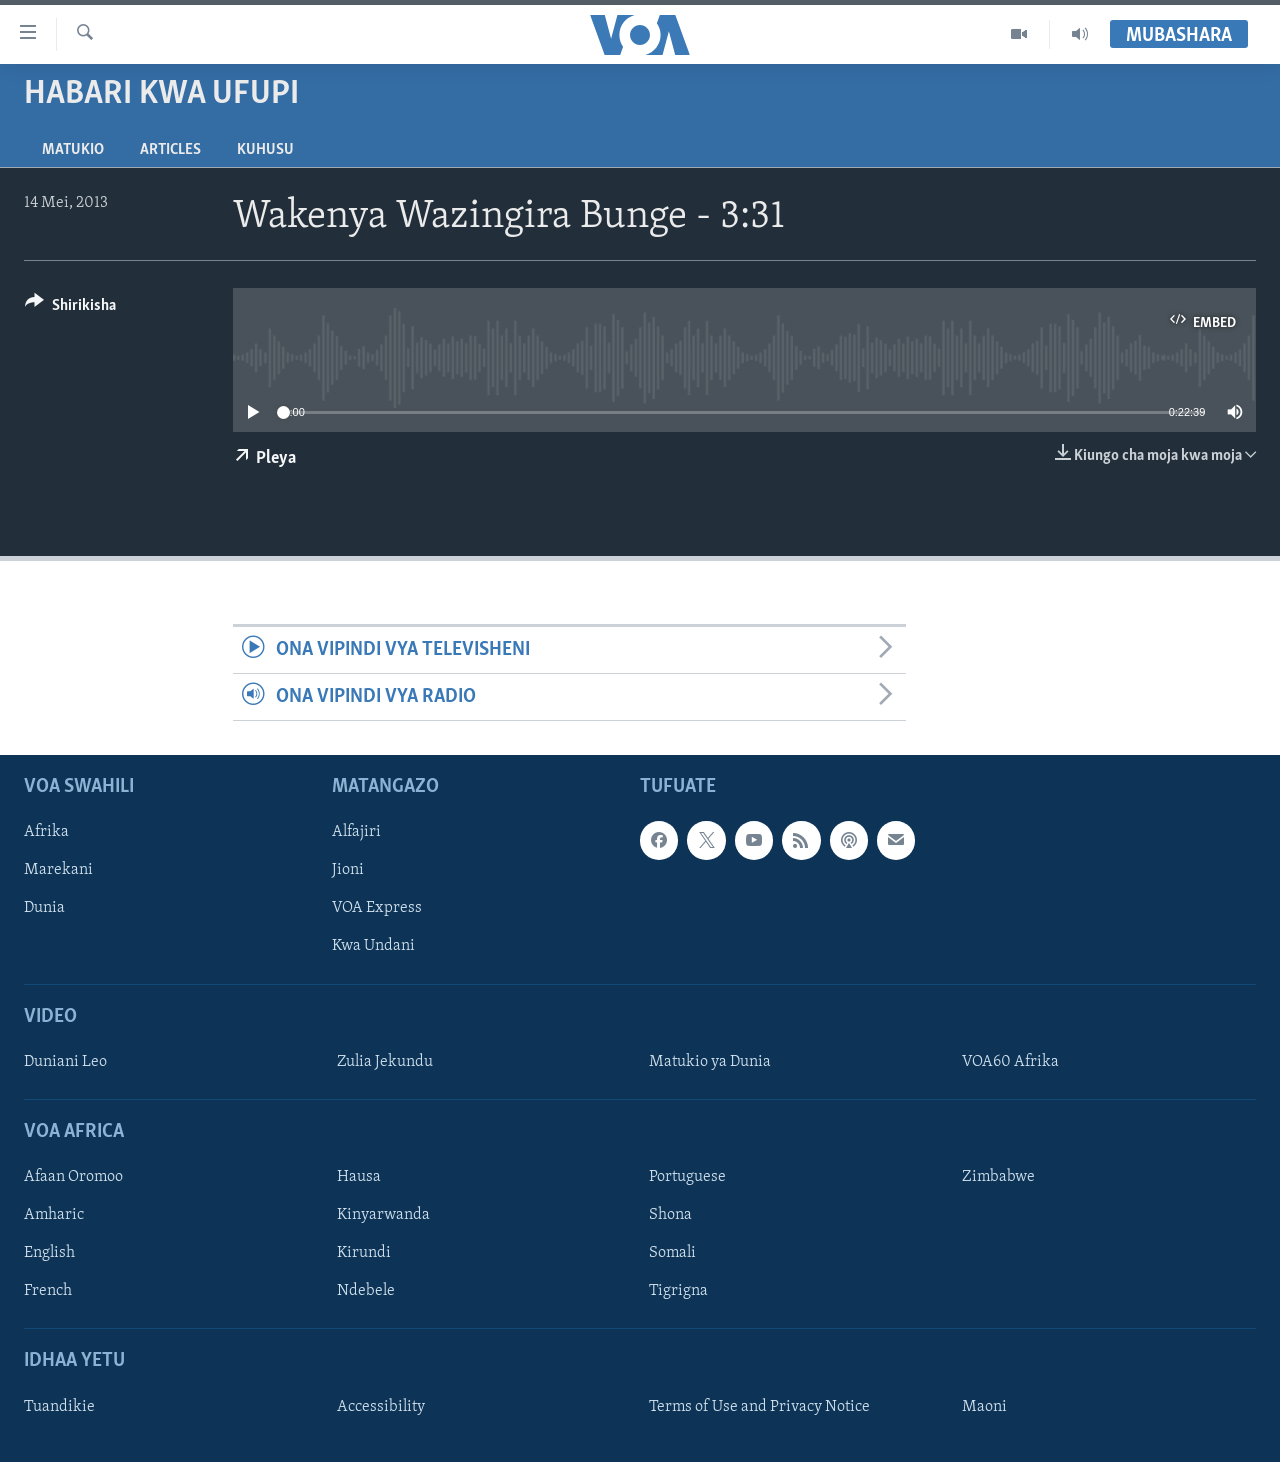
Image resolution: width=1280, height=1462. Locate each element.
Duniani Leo (65, 1062)
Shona (670, 1216)
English (49, 1254)
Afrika (46, 833)
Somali (672, 1254)
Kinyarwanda (383, 1216)
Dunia (44, 909)
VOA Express (377, 909)
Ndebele (366, 1292)
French (48, 1292)
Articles (170, 150)
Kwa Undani (373, 947)
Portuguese (687, 1178)
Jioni (348, 871)
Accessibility (381, 1407)
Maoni (984, 1407)
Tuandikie (59, 1407)
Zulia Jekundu (385, 1062)
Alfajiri (356, 833)
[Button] (70, 308)
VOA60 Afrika (1010, 1062)
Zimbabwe (998, 1178)
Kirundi (364, 1254)
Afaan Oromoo (73, 1178)
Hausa (359, 1178)
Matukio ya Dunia (710, 1062)
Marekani (58, 871)
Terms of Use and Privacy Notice (759, 1407)
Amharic (54, 1216)
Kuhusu (265, 150)
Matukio (73, 150)
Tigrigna (678, 1292)
